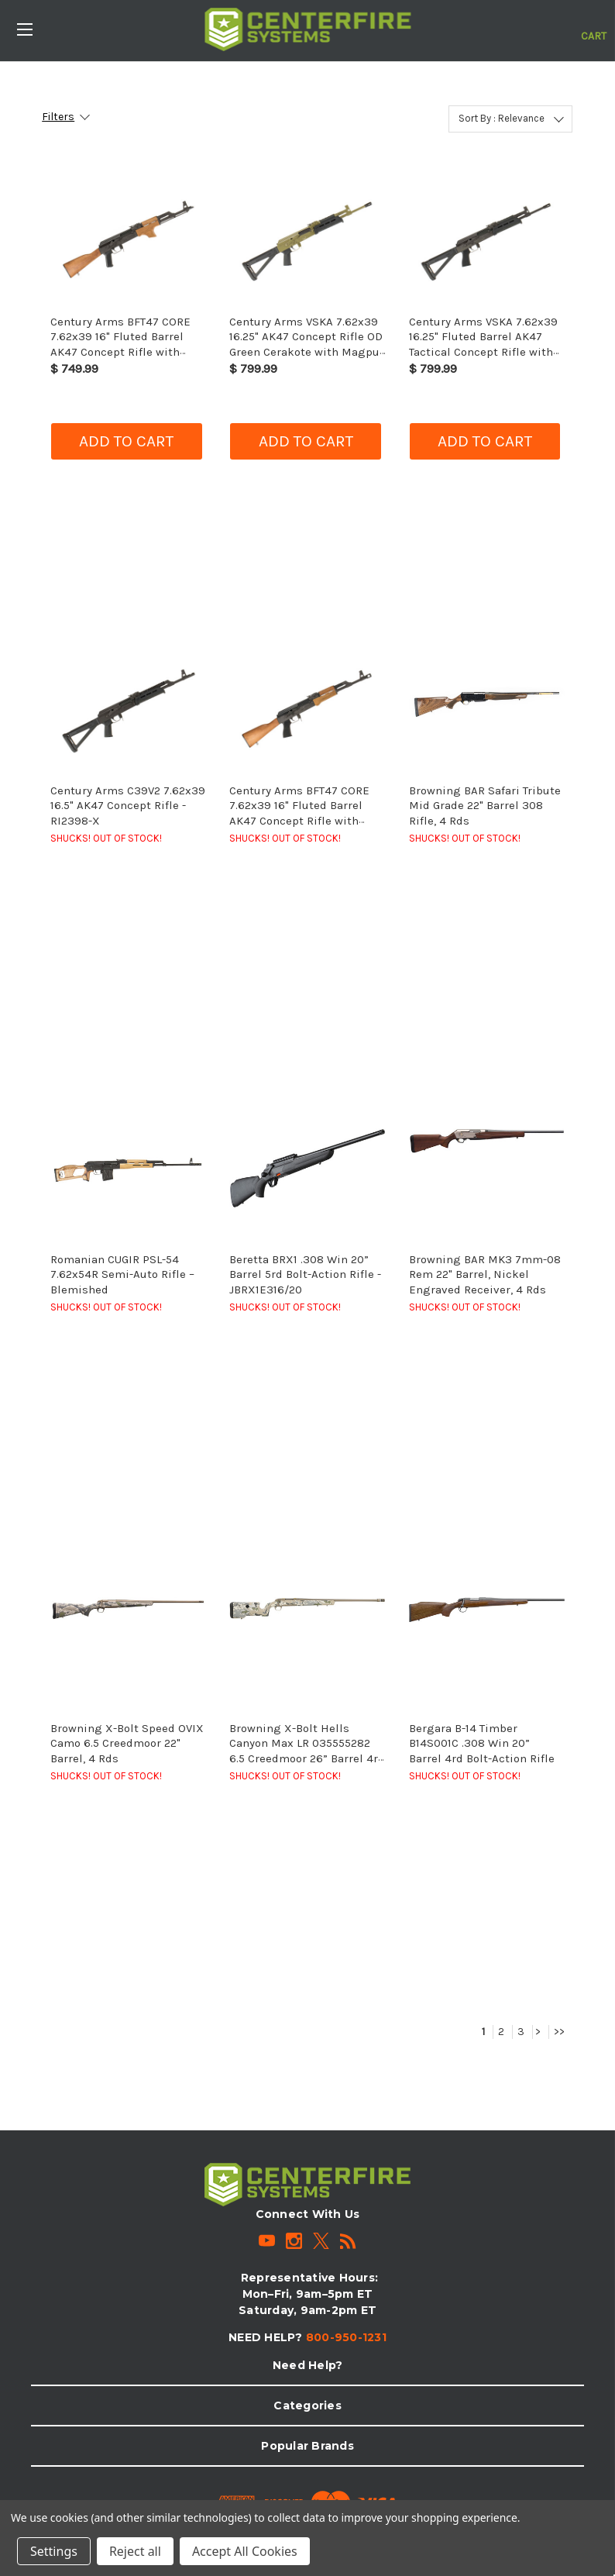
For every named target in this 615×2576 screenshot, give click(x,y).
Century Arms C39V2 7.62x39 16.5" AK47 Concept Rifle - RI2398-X (127, 805)
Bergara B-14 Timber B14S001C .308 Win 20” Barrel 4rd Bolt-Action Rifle (482, 1743)
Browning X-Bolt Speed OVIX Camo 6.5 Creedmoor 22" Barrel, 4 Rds (127, 1743)
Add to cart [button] (126, 441)
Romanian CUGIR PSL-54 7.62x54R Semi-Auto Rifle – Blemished (122, 1274)
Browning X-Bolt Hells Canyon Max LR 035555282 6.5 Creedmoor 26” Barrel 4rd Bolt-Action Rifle (307, 1750)
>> (559, 2031)
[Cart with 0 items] (593, 28)
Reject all (135, 2551)
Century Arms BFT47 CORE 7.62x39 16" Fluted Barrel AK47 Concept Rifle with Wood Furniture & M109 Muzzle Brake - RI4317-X (299, 820)
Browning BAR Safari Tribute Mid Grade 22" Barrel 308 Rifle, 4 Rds (485, 805)
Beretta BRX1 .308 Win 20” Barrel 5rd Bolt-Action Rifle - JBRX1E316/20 (305, 1274)
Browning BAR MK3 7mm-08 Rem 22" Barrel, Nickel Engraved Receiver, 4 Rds (485, 1274)
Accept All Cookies (244, 2551)
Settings (53, 2551)
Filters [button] (58, 116)
